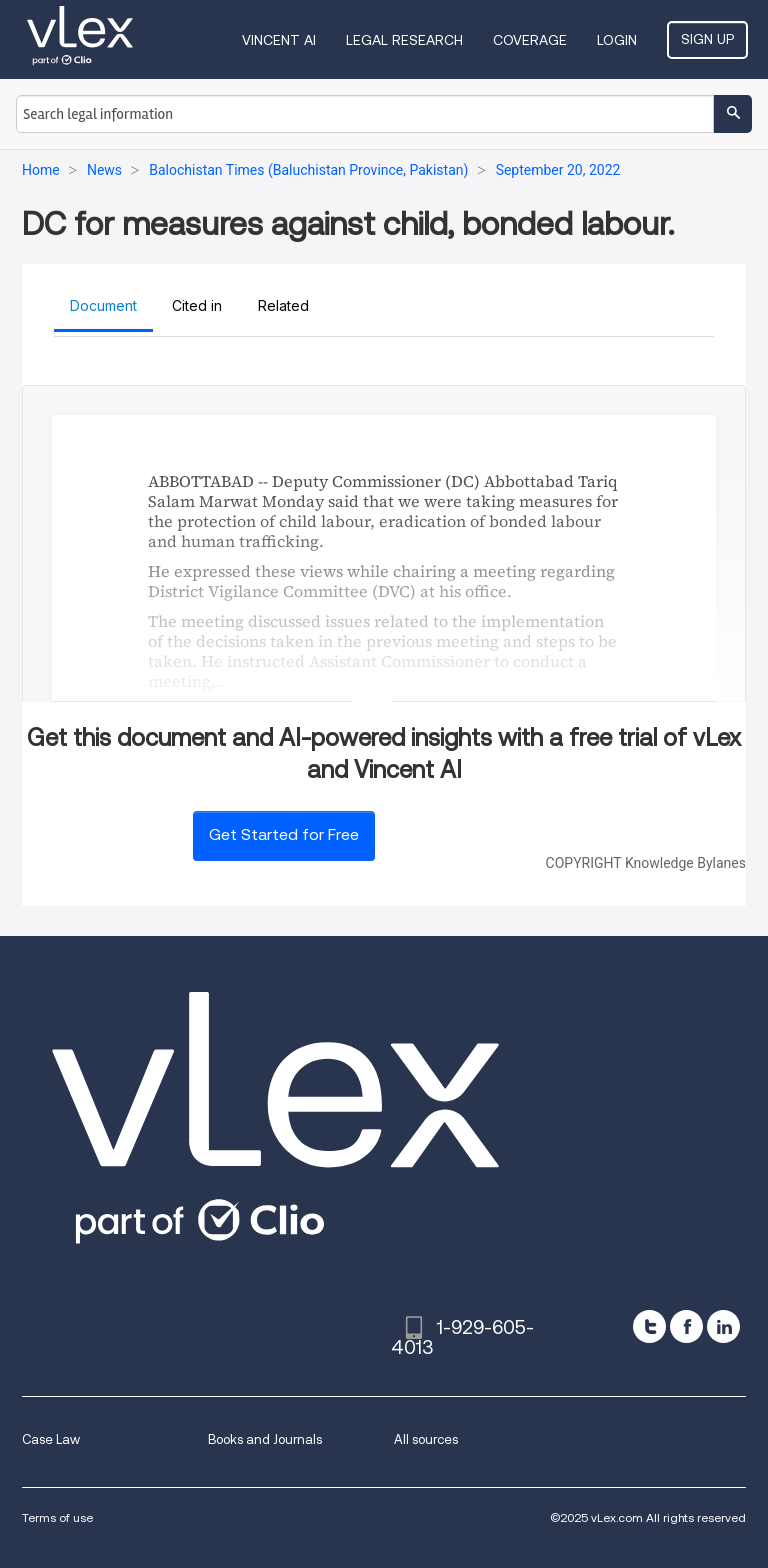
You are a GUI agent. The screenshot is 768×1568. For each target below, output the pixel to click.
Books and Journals (265, 1439)
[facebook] (686, 1326)
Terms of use (57, 1517)
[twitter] (649, 1326)
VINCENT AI (279, 40)
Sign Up (707, 39)
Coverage (530, 40)
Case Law (51, 1439)
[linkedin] (723, 1326)
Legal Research (404, 40)
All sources (426, 1439)
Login (617, 40)
